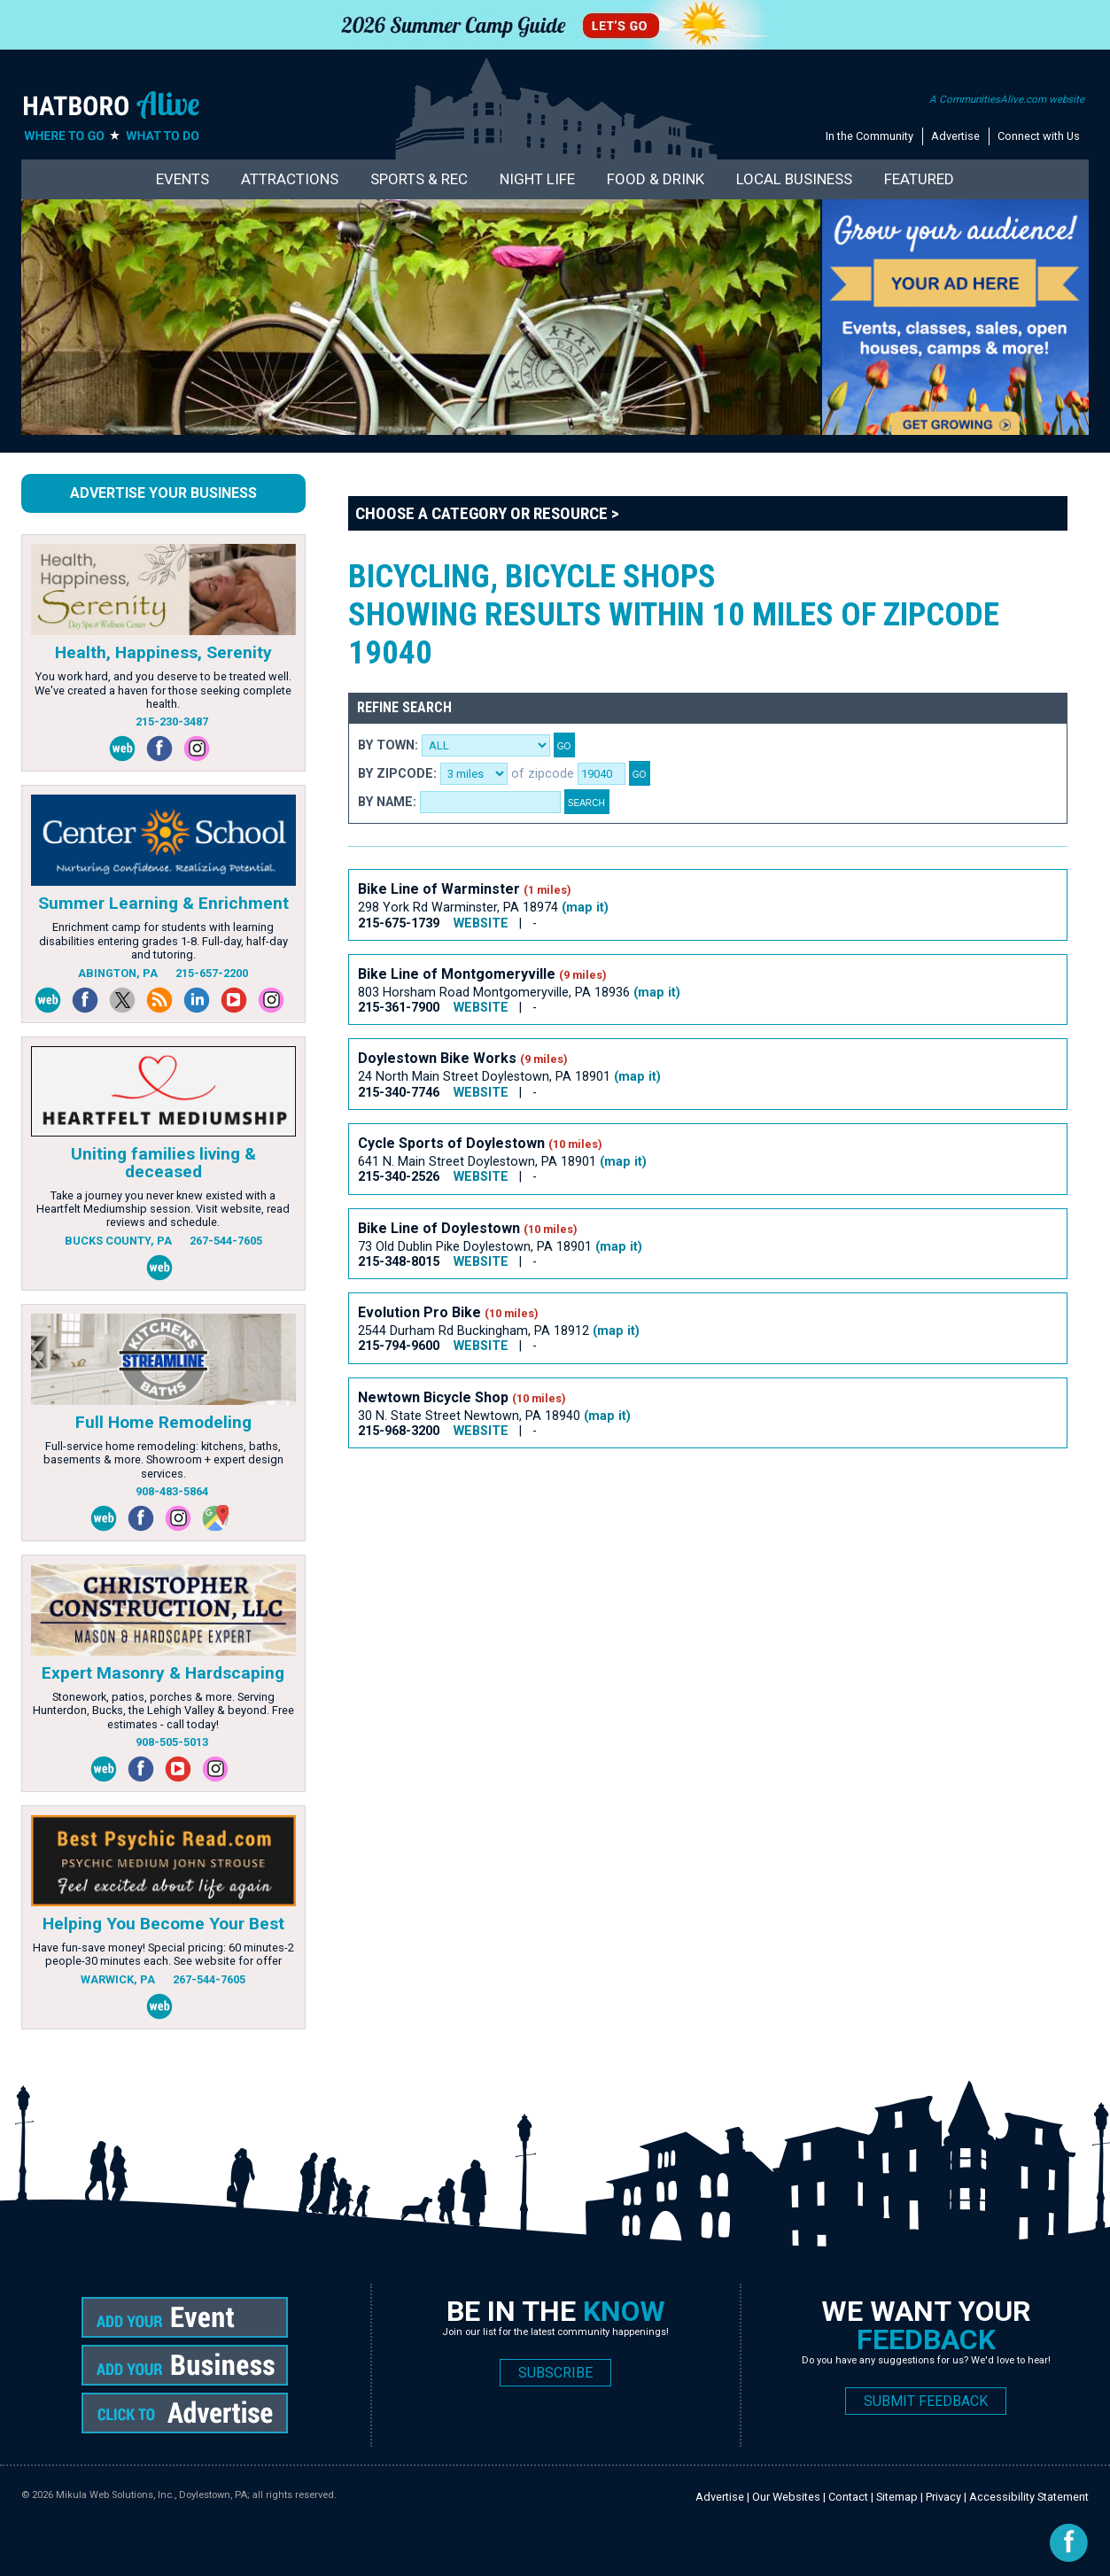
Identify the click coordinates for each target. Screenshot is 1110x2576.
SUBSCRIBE (555, 2372)
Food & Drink (655, 179)
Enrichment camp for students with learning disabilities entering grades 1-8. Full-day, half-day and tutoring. (163, 940)
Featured (919, 179)
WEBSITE (481, 923)
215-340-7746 (398, 1092)
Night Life (537, 179)
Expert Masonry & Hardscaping (163, 1673)
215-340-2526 (398, 1176)
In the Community (869, 136)
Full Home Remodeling (163, 1422)
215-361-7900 (398, 1007)
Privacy (943, 2496)
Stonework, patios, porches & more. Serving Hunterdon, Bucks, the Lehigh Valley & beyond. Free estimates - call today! (163, 1710)
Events (182, 179)
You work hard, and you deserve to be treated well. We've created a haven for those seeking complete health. (163, 690)
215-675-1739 (398, 923)
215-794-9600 (398, 1346)
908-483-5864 (172, 1491)
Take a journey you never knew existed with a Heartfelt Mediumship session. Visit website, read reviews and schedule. (163, 1209)
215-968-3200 (398, 1431)
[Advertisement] (670, 1523)
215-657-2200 (211, 973)
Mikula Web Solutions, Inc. (115, 2495)
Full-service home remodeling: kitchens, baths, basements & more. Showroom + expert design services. (163, 1459)
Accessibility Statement (1029, 2496)
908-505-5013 (172, 1742)
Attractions (289, 179)
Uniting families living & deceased (163, 1162)
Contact (848, 2496)
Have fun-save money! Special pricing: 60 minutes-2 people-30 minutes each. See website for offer (163, 1954)
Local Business (794, 179)
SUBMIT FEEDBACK (926, 2401)
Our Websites (786, 2496)
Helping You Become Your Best (163, 1923)
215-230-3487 (172, 721)
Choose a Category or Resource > (487, 513)
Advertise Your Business (163, 493)
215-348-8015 (398, 1261)
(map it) (585, 907)
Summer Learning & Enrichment (163, 903)
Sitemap (897, 2496)
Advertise (955, 136)
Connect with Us (1038, 136)
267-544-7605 (226, 1240)
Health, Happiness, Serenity (163, 652)
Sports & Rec (419, 179)
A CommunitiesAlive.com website (1006, 99)
